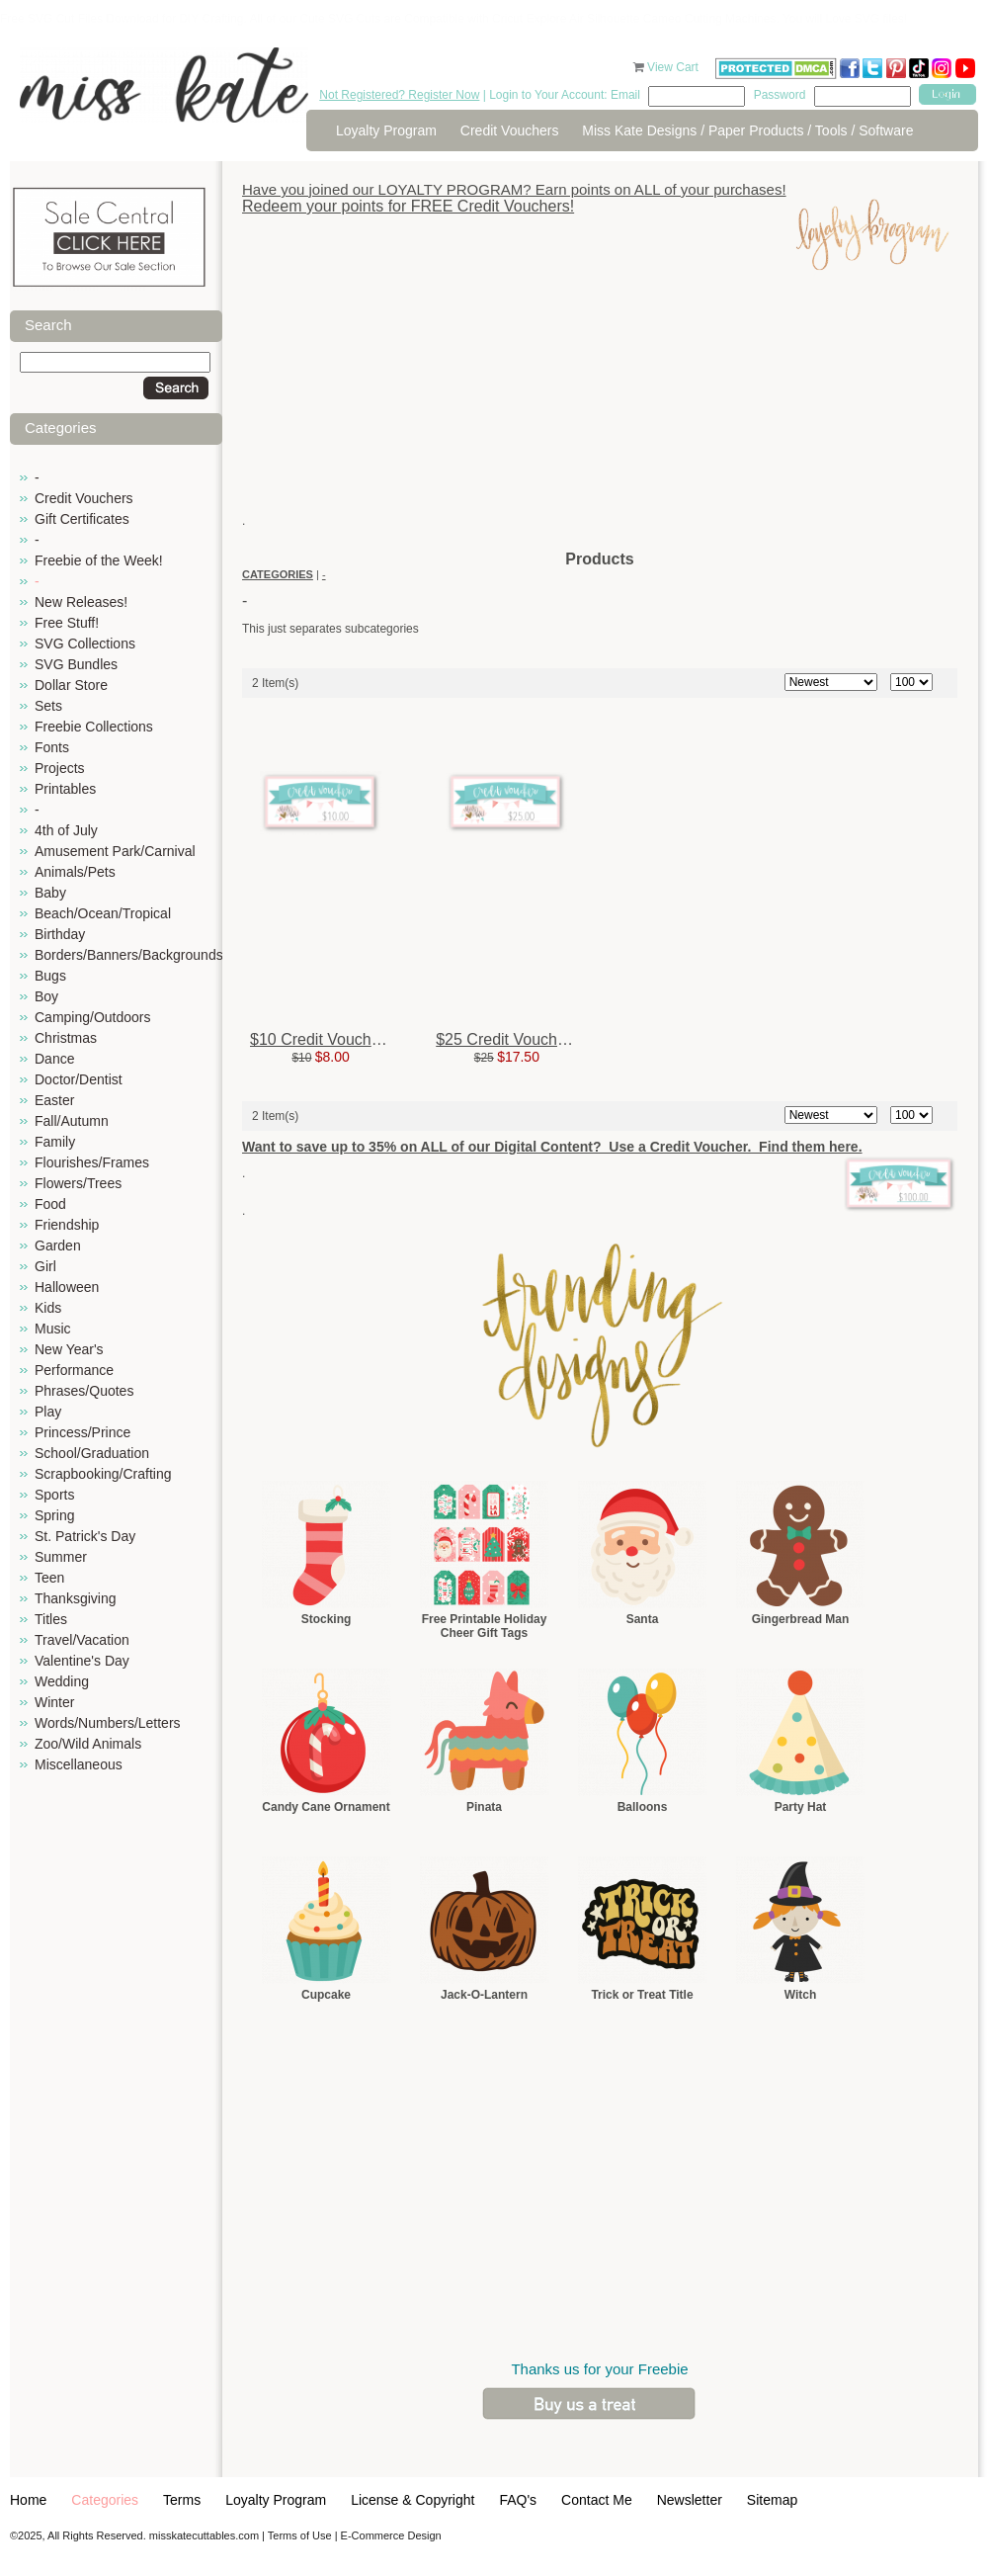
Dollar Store (71, 685)
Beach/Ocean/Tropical (103, 913)
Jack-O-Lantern (484, 1995)
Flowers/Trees (78, 1183)
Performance (74, 1370)
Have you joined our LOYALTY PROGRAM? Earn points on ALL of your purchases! (514, 189)
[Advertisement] (599, 410)
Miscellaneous (79, 1764)
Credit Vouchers (509, 130)
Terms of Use (300, 2535)
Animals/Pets (75, 872)
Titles (51, 1619)
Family (55, 1142)
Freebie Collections (94, 726)
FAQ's (517, 2500)
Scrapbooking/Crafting (103, 1474)
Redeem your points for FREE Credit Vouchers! (408, 206)
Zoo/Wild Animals (88, 1744)
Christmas (66, 1038)
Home (28, 2500)
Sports (54, 1495)
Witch (800, 1995)
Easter (54, 1100)
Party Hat (801, 1807)
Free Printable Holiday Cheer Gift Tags (484, 1626)
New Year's (69, 1349)
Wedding (62, 1681)
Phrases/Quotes (84, 1391)
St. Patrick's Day (85, 1536)
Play (48, 1411)
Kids (48, 1308)
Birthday (60, 934)
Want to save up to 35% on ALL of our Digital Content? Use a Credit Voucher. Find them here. (552, 1147)
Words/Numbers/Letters (108, 1723)
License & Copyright (412, 2500)
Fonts (52, 747)
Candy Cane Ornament (325, 1807)
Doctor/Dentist (79, 1079)
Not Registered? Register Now (399, 95)
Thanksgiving (76, 1598)
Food (50, 1204)
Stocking (326, 1619)
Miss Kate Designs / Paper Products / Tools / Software (747, 130)
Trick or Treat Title (642, 1995)
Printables (65, 789)
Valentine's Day (82, 1661)
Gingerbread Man (801, 1619)
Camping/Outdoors (93, 1017)
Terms (182, 2500)
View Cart (674, 67)
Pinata (484, 1807)
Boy (46, 996)
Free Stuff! (67, 623)
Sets (48, 706)
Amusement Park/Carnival (115, 851)
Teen (49, 1578)
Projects (60, 768)
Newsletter (689, 2500)
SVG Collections (85, 643)
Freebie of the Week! (99, 560)
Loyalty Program (386, 130)
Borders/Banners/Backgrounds (129, 955)
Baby (50, 893)
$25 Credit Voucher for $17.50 (541, 1039)
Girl (45, 1266)
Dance (54, 1059)
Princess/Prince (82, 1432)
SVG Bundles (76, 664)
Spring (54, 1515)
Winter (54, 1702)
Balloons (643, 1807)
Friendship (67, 1225)
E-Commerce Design (391, 2535)
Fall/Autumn (72, 1121)
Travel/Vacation (82, 1640)
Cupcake (326, 1995)
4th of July (66, 830)
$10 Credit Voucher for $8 (340, 1039)
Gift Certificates (82, 519)
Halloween (67, 1287)
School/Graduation (92, 1453)
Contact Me (596, 2500)
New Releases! (81, 602)
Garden (58, 1245)
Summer (61, 1557)
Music (53, 1328)
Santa (642, 1619)
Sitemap (772, 2500)
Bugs (50, 976)
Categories (104, 2500)
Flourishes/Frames (92, 1162)
